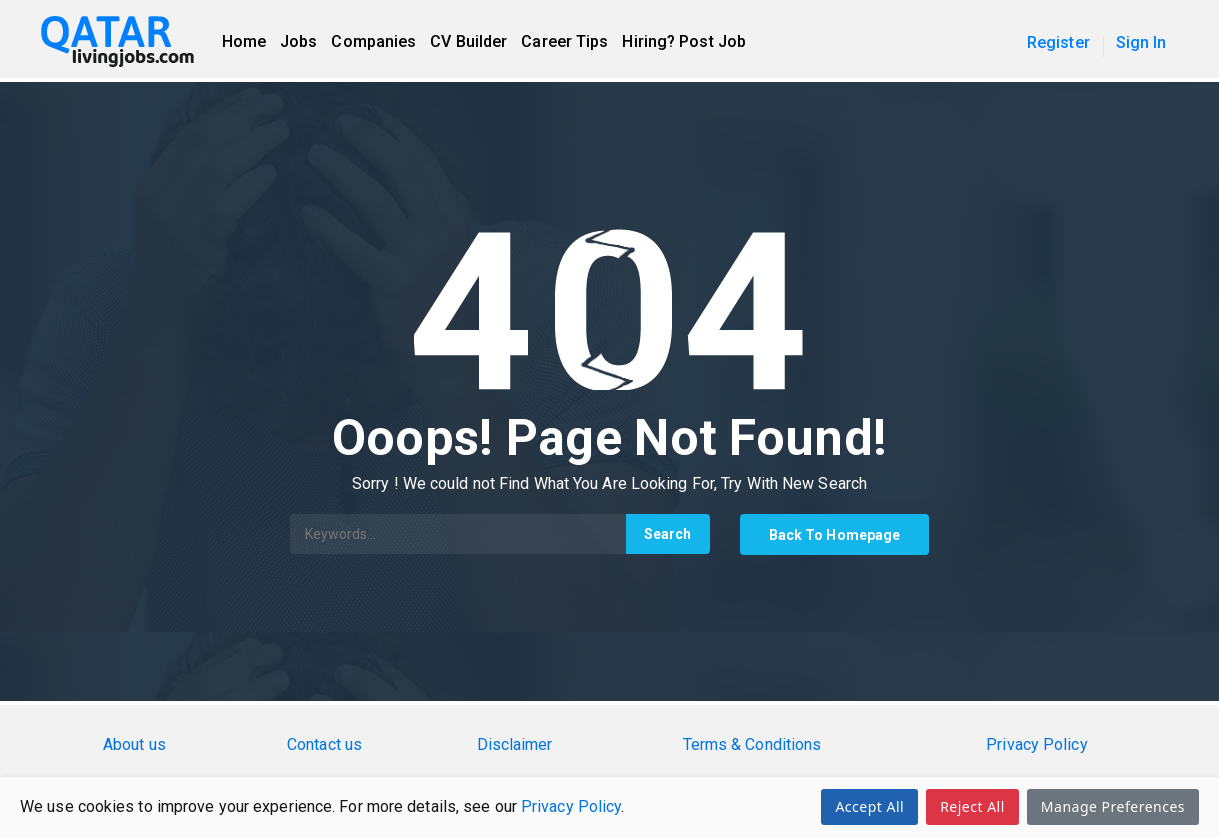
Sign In (1141, 42)
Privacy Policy (571, 806)
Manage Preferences (1113, 806)
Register (1058, 42)
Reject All (972, 806)
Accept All (869, 806)
